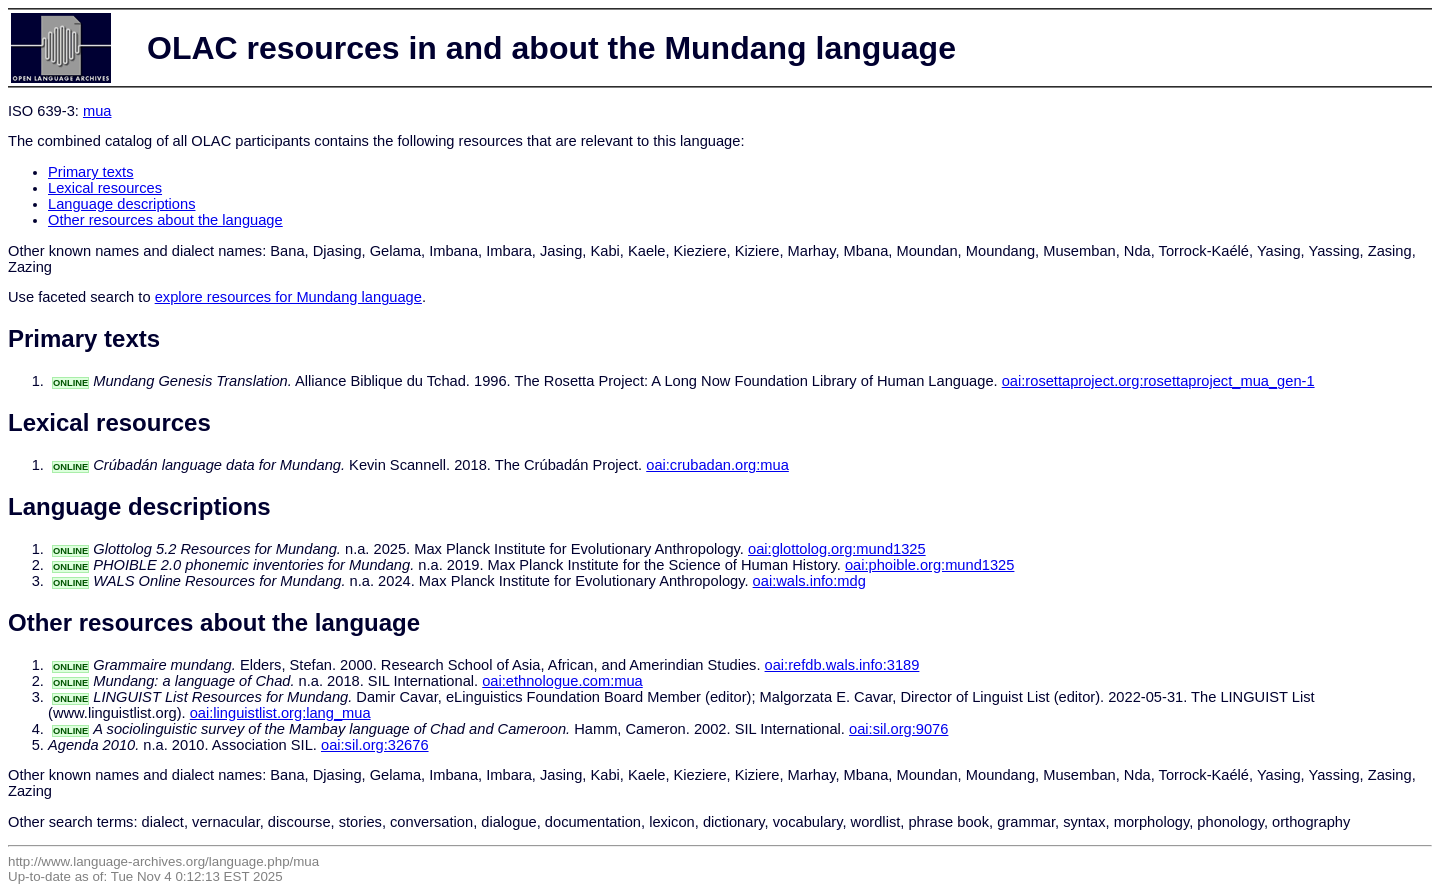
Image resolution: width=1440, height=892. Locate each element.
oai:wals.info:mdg (809, 581)
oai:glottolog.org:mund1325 (837, 549)
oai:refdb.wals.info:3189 (842, 665)
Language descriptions (122, 204)
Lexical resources (105, 188)
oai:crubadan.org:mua (717, 465)
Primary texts (91, 172)
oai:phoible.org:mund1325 (930, 565)
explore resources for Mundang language (288, 297)
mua (97, 111)
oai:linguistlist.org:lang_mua (280, 713)
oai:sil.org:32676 (375, 745)
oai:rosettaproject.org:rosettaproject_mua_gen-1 (1158, 381)
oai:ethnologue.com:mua (562, 681)
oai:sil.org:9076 (898, 729)
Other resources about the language (165, 220)
